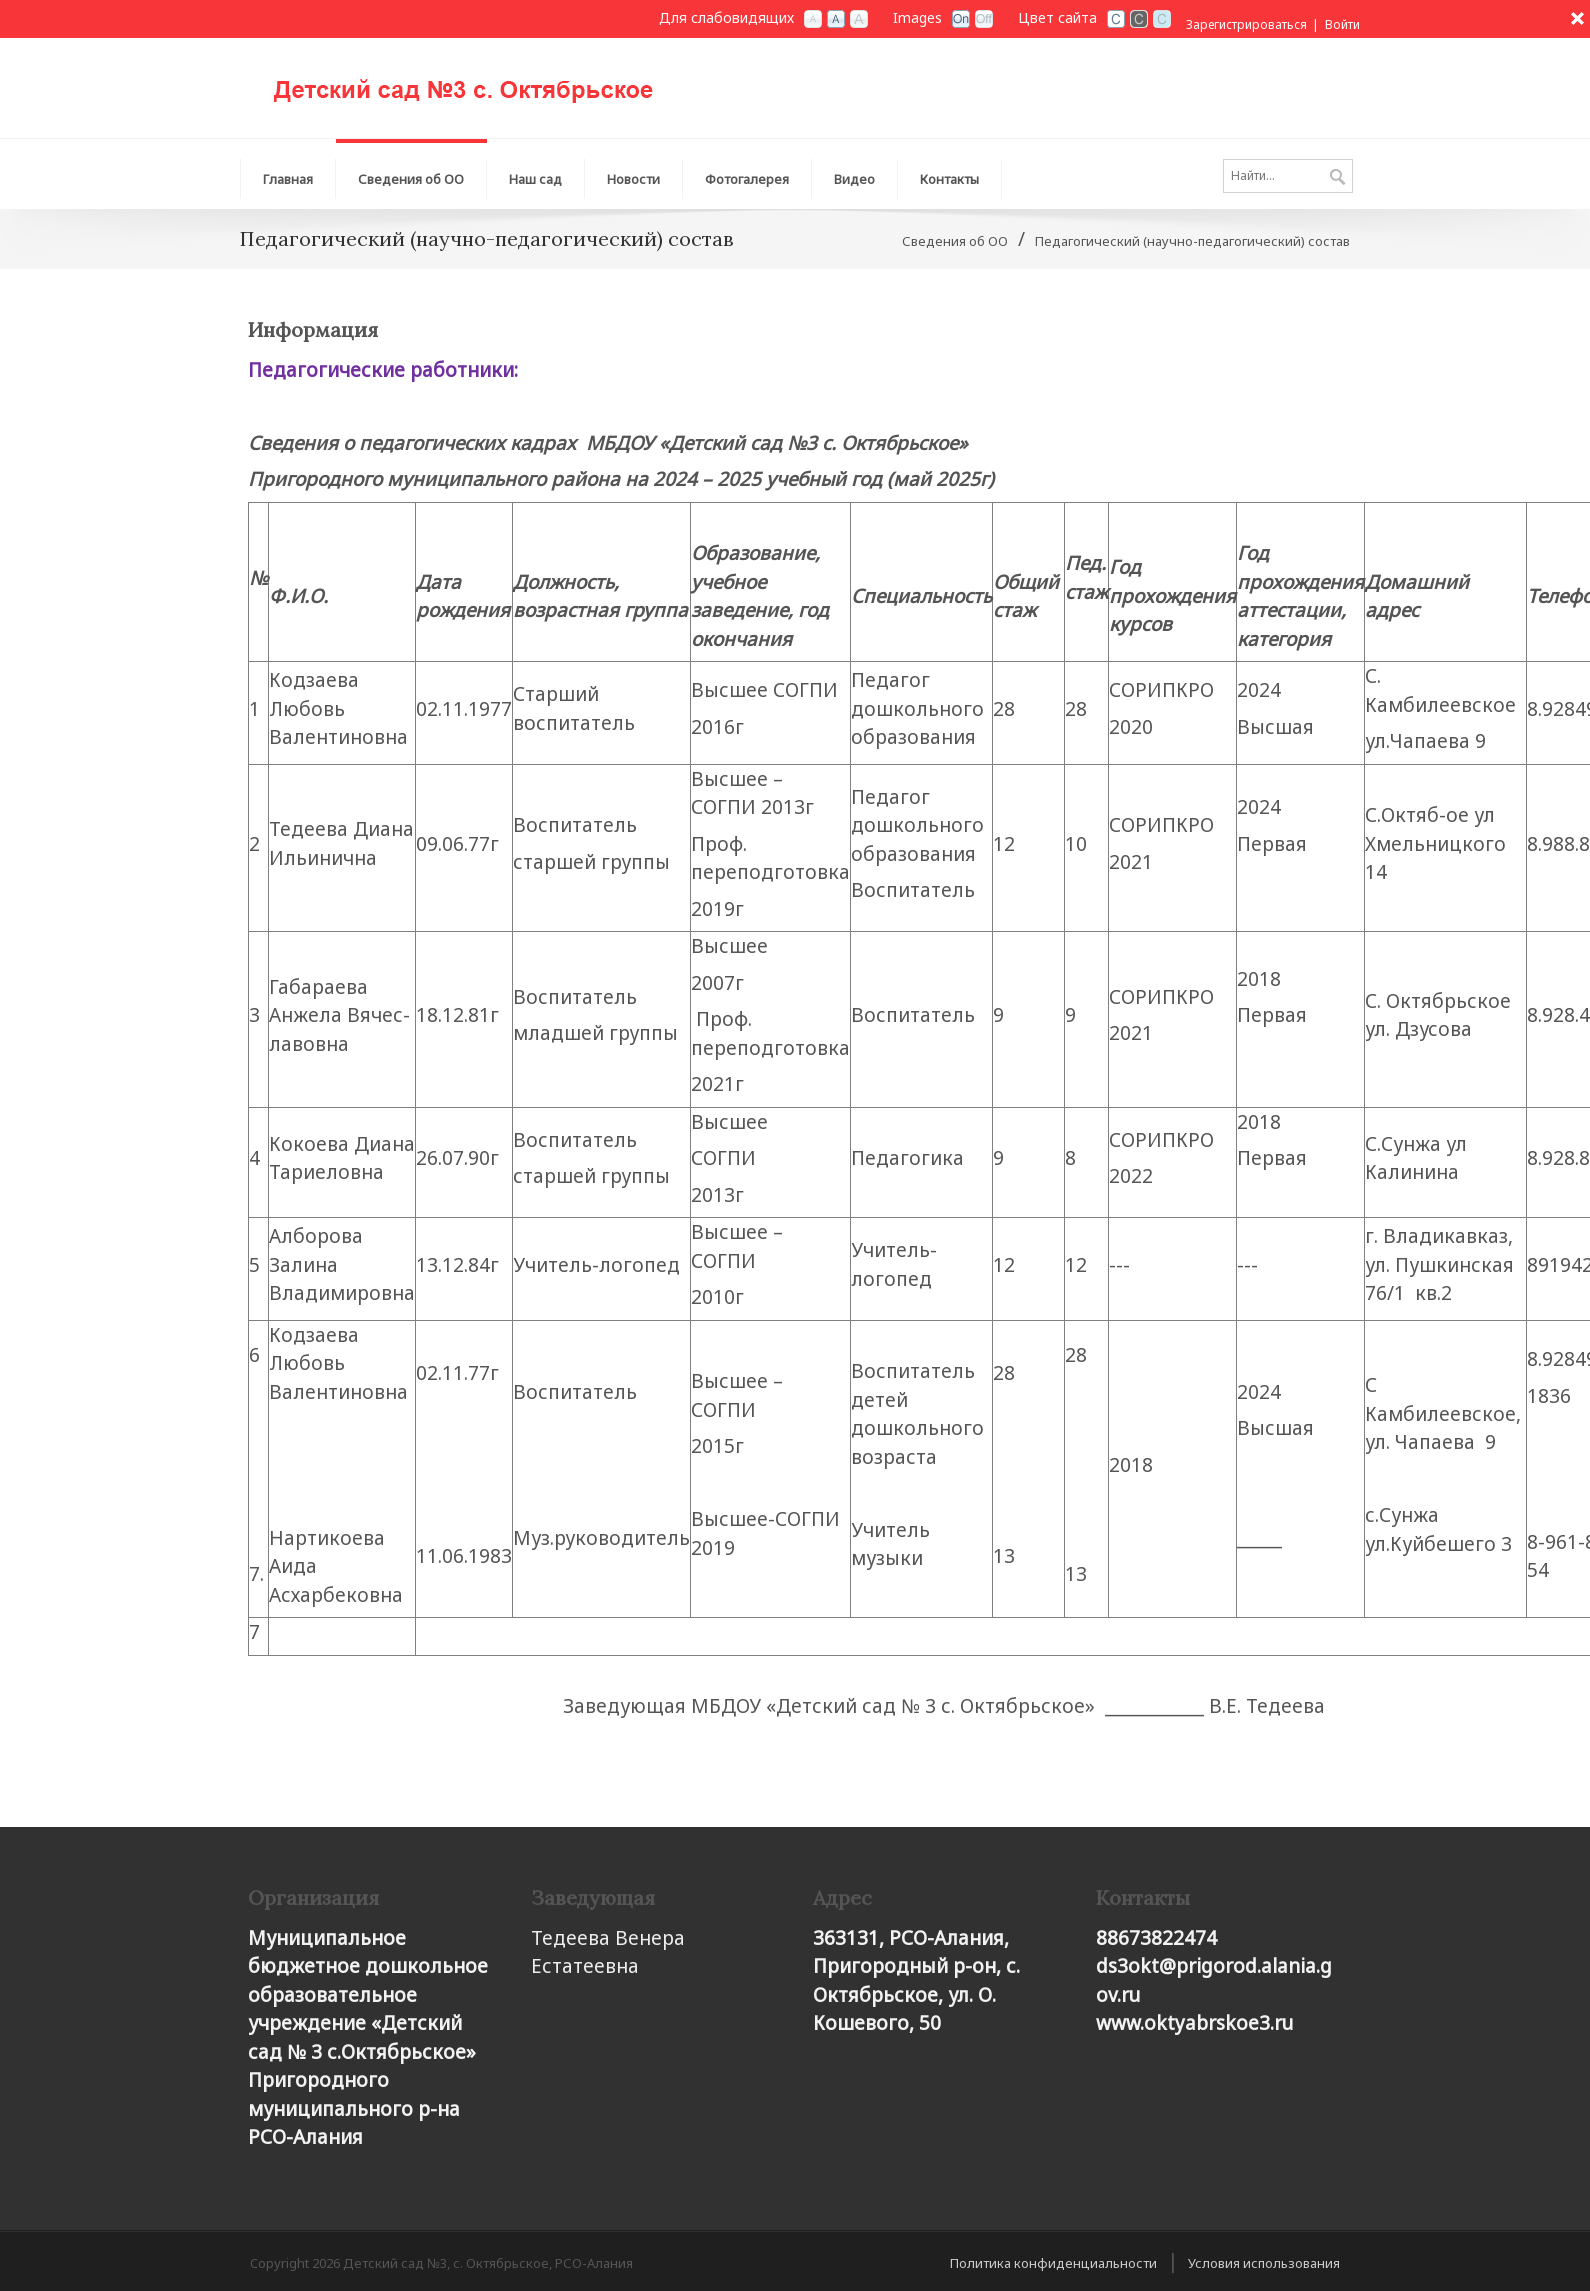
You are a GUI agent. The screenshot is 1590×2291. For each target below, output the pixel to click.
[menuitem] (411, 174)
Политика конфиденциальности (1053, 2263)
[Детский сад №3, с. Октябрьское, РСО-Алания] (490, 81)
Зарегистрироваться (1246, 24)
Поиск (1337, 178)
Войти (1342, 24)
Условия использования (1264, 2263)
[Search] (1288, 176)
